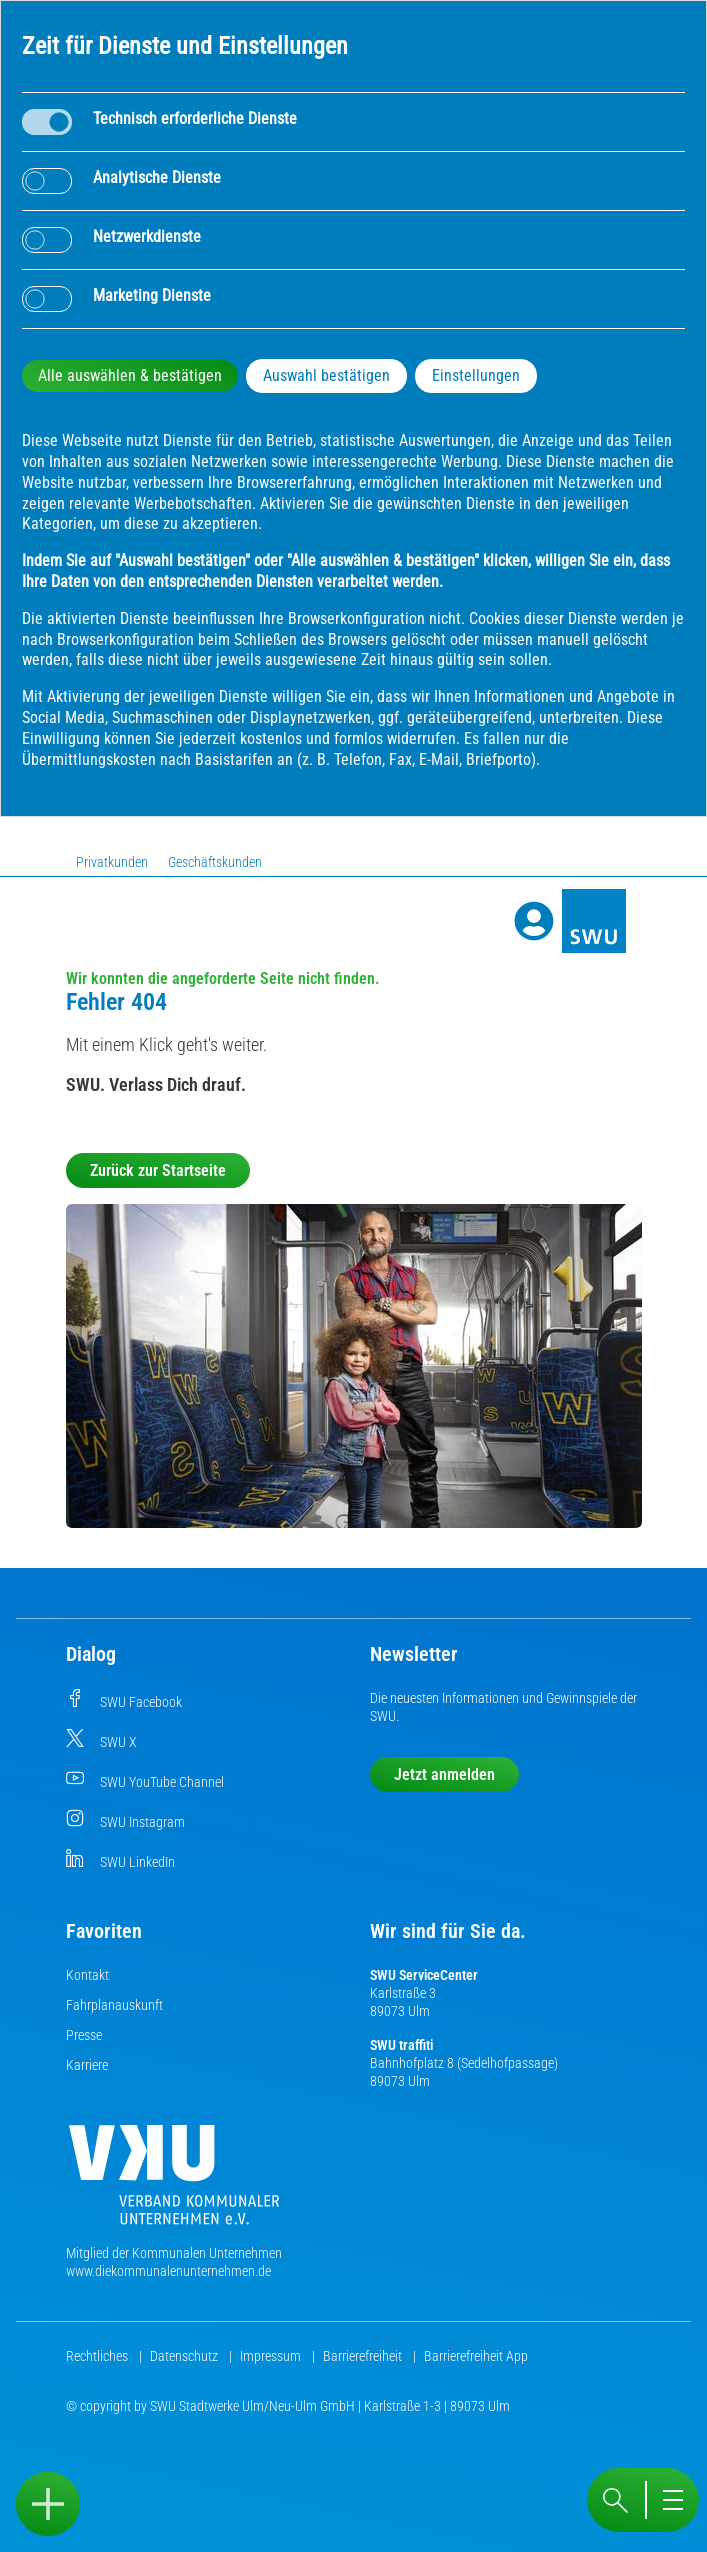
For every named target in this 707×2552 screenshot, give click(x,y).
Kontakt (87, 1975)
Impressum (272, 2356)
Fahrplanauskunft (114, 2005)
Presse (84, 2035)
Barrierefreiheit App (476, 2356)
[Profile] (534, 921)
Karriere (87, 2065)
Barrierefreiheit (364, 2356)
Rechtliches (98, 2356)
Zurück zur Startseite (158, 1170)
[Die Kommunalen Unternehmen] (174, 2182)
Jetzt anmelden (444, 1774)
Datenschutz (185, 2356)
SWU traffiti (401, 2045)
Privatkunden (112, 862)
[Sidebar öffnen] (48, 2504)
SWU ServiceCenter (424, 1975)
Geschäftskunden (215, 862)
